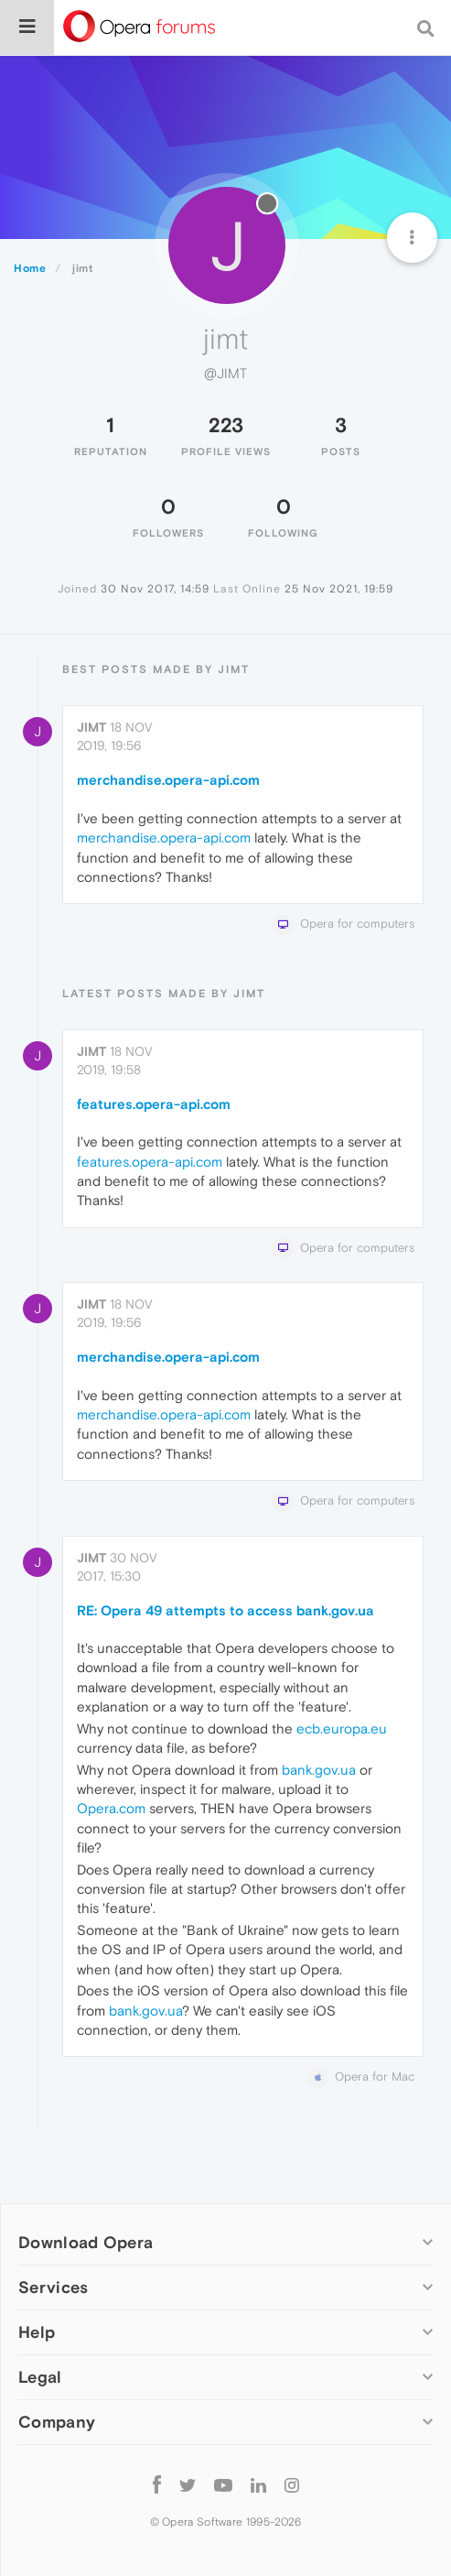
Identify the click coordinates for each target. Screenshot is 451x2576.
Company (56, 2421)
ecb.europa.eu (341, 1728)
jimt (91, 727)
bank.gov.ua (319, 1769)
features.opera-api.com (154, 1104)
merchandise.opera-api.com (168, 780)
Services (53, 2287)
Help (36, 2332)
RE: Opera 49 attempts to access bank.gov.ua (225, 1610)
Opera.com (111, 1808)
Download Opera (85, 2242)
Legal (40, 2376)
